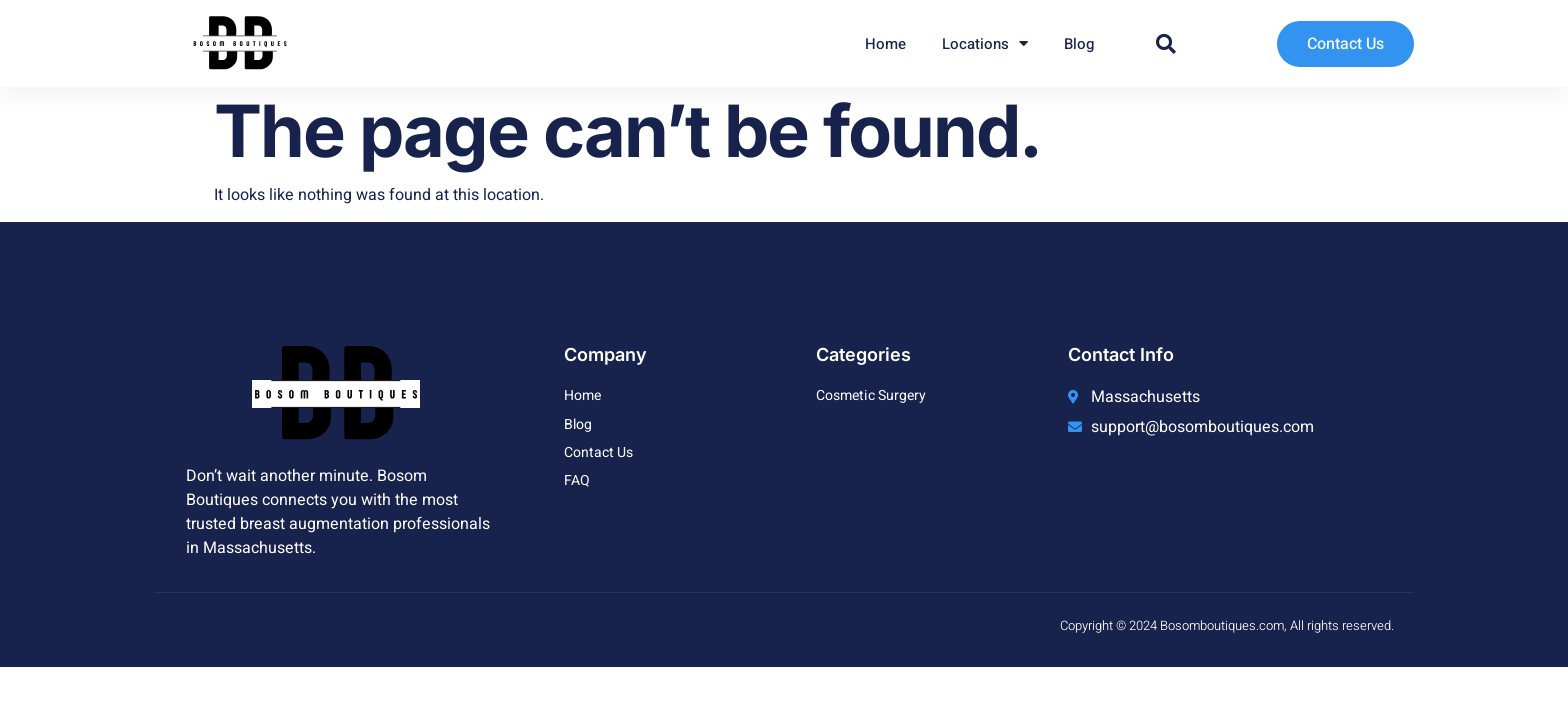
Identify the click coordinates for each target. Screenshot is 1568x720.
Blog (1079, 44)
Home (885, 44)
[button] (1166, 44)
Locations (985, 43)
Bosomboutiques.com (1222, 625)
